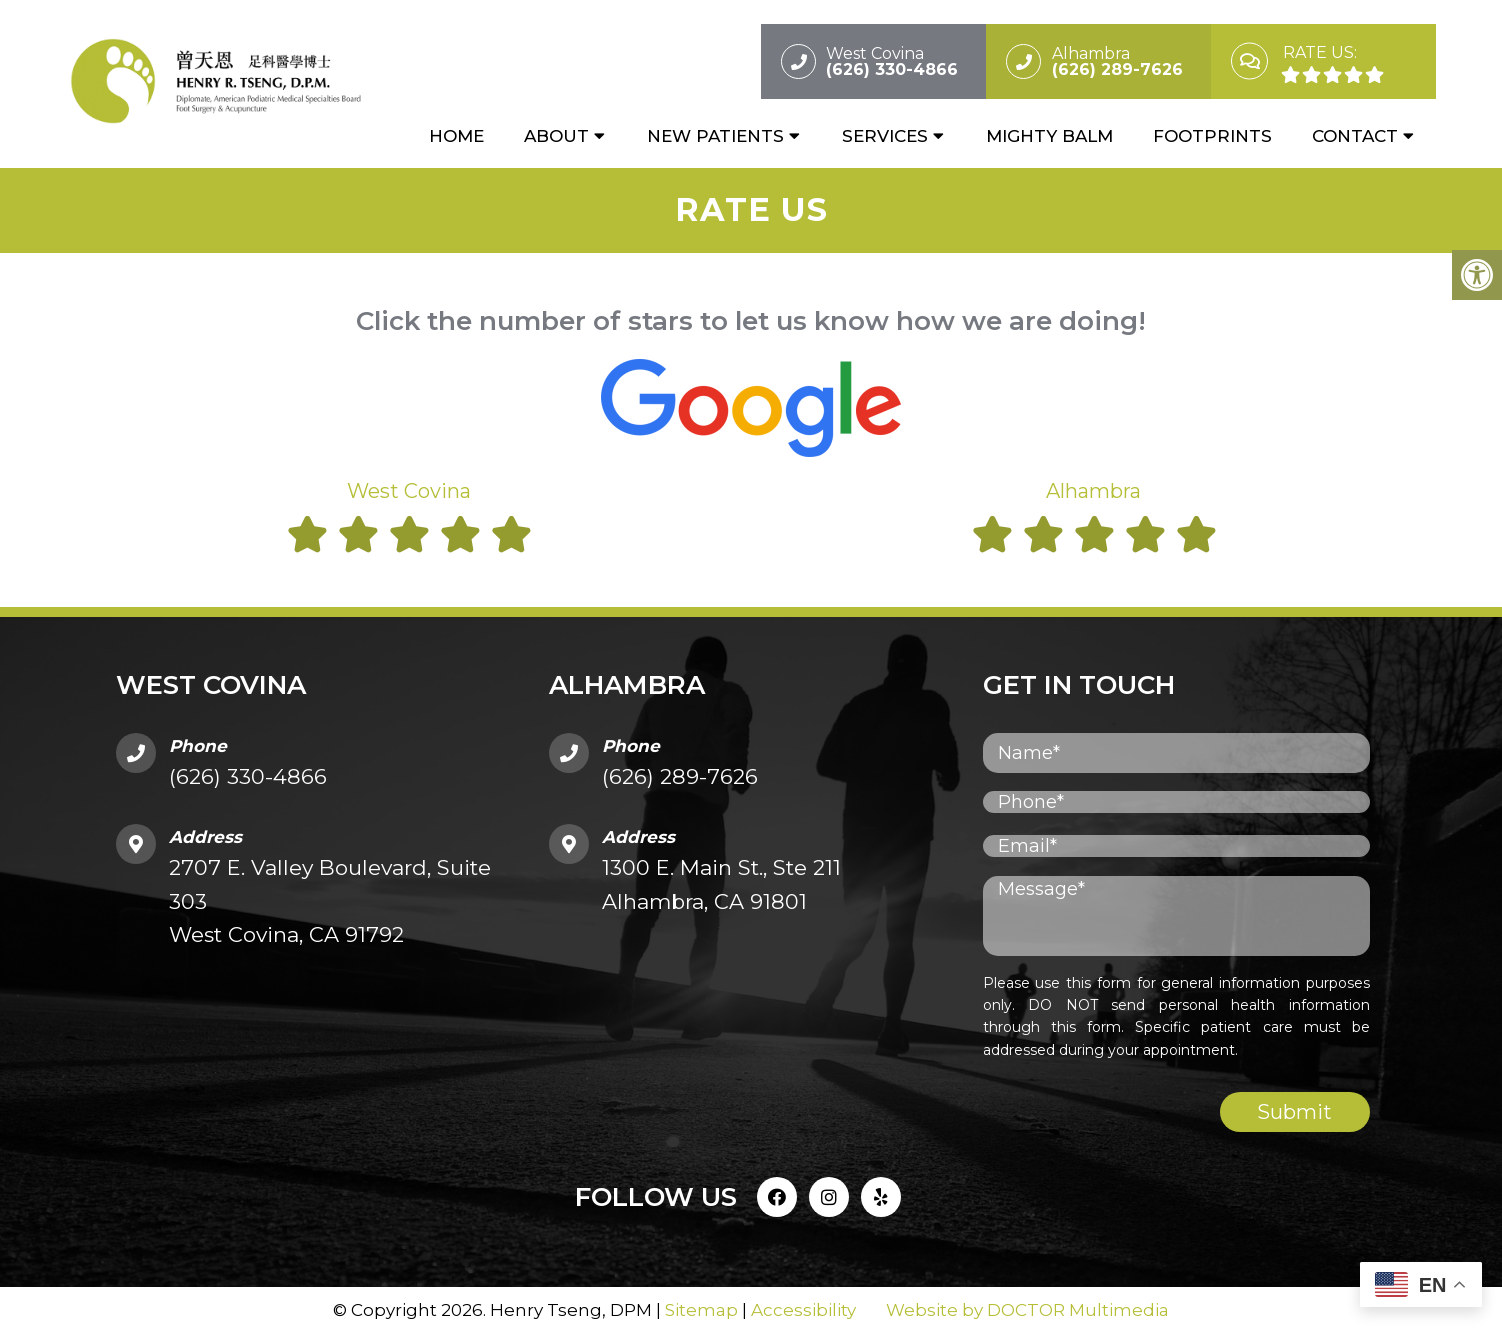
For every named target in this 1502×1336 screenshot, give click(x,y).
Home (456, 137)
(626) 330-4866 (248, 778)
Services (885, 137)
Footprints (1212, 137)
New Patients (715, 137)
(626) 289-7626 (680, 778)
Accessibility (803, 1311)
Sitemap (701, 1311)
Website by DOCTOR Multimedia (1027, 1311)
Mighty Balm (1049, 137)
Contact (1355, 137)
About (556, 137)
